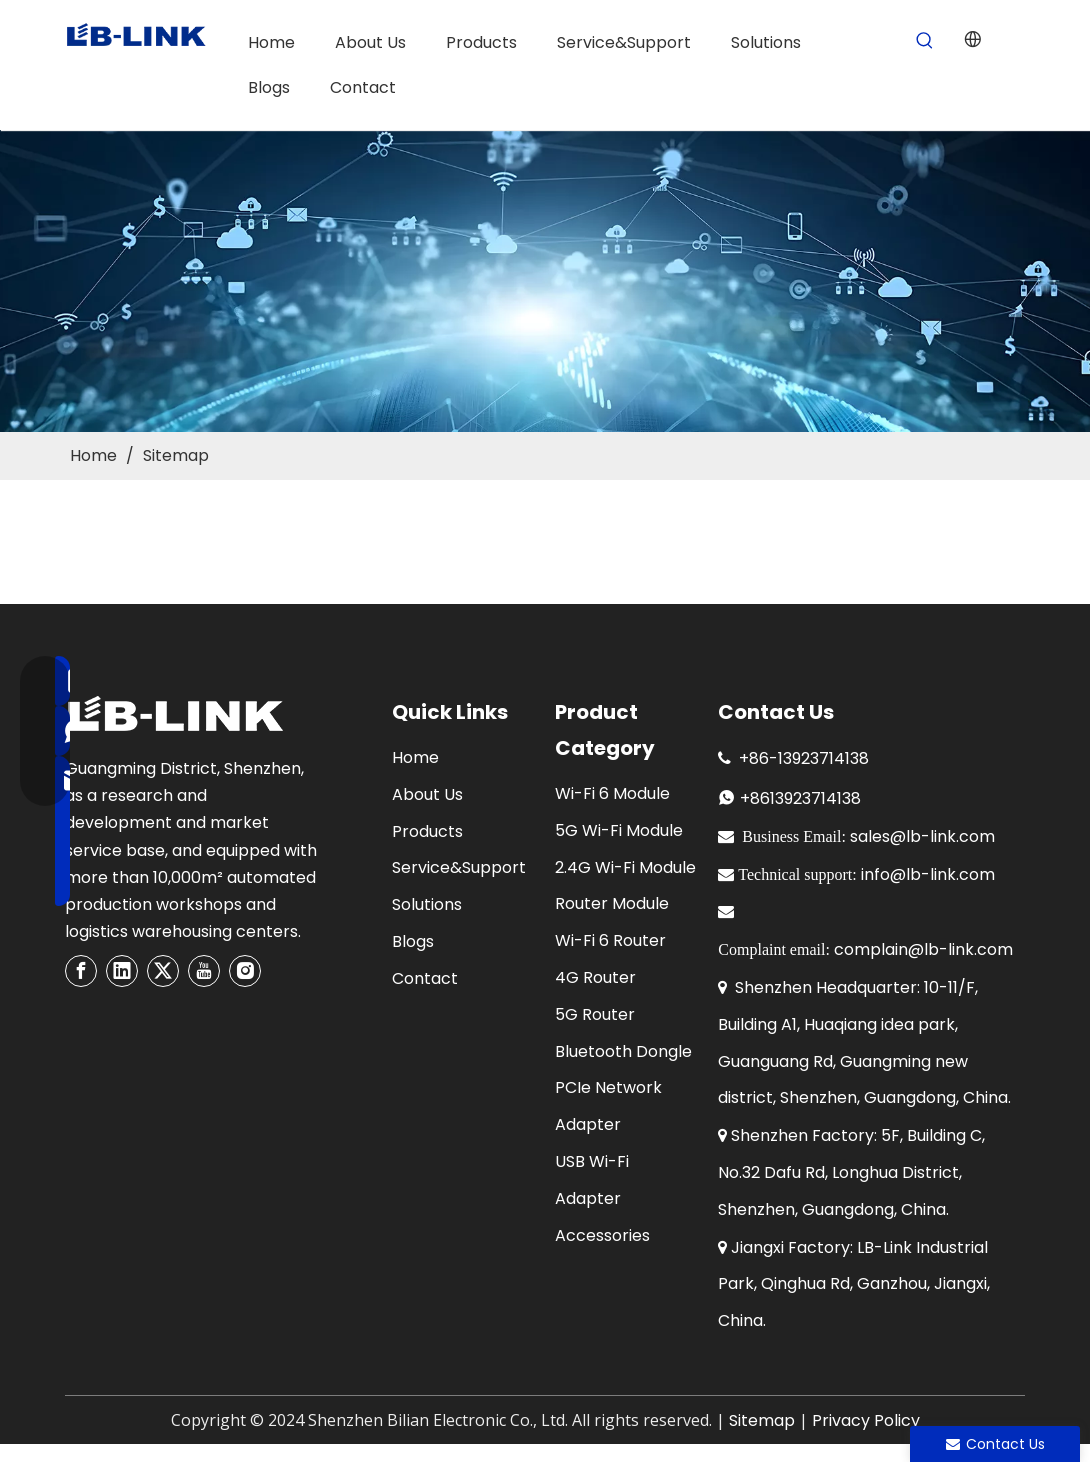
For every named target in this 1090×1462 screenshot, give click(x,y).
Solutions (427, 904)
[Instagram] (245, 971)
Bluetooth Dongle (623, 1051)
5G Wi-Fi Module (619, 830)
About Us (427, 794)
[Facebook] (81, 971)
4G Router (595, 977)
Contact (425, 978)
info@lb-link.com (928, 874)
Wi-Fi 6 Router (610, 940)
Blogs (413, 941)
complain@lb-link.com (923, 949)
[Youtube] (204, 971)
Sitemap (762, 1420)
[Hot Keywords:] (924, 41)
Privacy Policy (866, 1420)
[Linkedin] (122, 971)
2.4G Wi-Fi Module (625, 867)
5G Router (595, 1014)
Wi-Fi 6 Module (612, 793)
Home (415, 757)
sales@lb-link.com (922, 836)
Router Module (612, 903)
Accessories (602, 1235)
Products (427, 831)
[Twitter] (163, 971)
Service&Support (459, 867)
